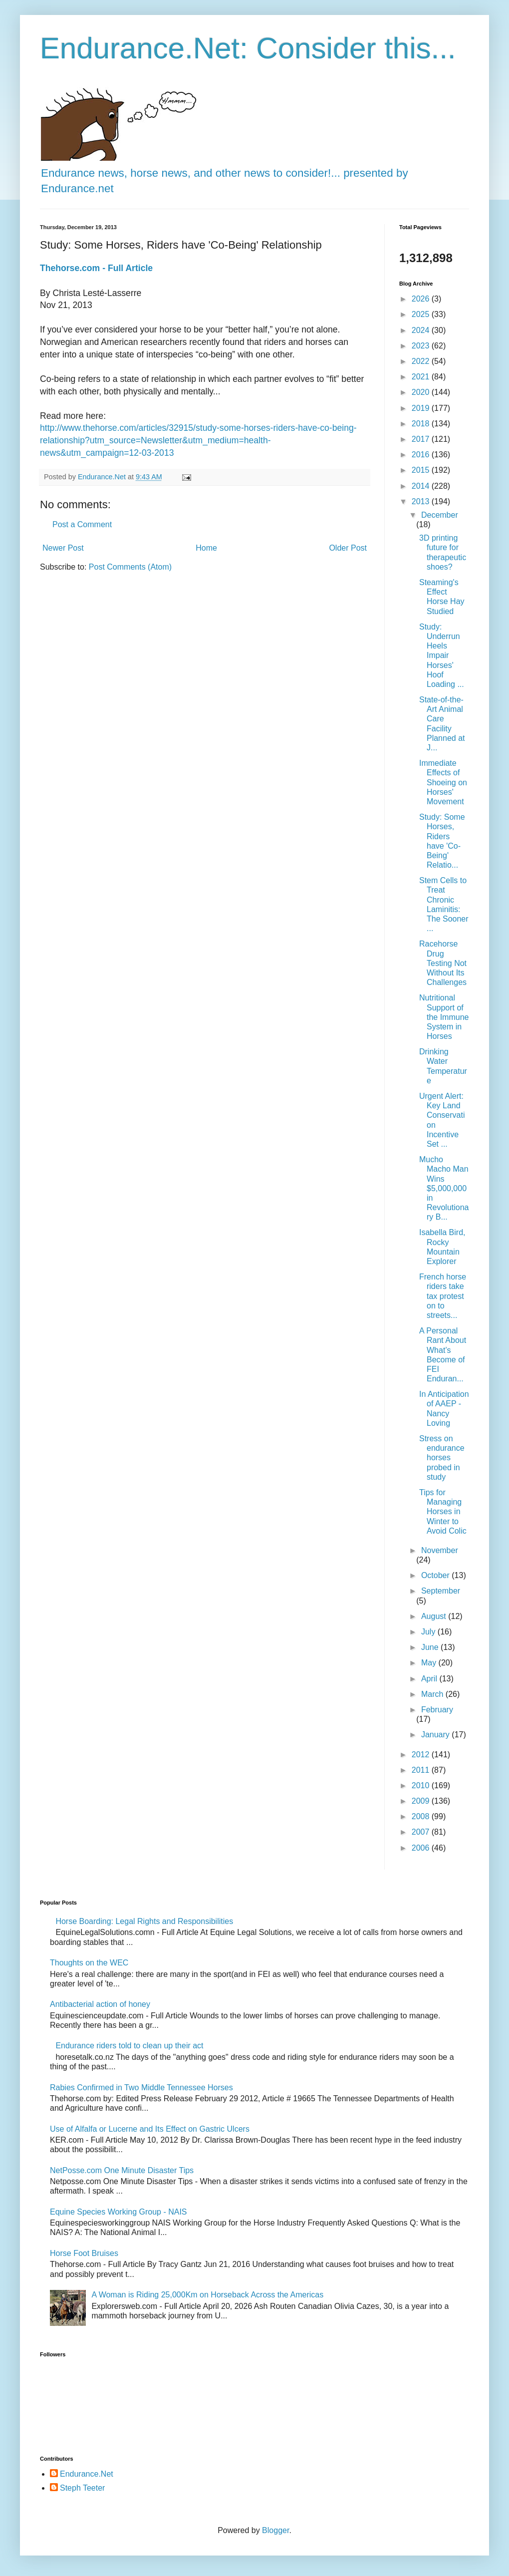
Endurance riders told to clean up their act (129, 2045)
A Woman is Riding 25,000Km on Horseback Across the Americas (207, 2294)
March (433, 1694)
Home (206, 548)
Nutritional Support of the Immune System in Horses (444, 1016)
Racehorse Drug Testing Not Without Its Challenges (443, 963)
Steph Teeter (82, 2488)
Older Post (348, 548)
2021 (422, 376)
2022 (422, 361)
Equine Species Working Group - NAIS (118, 2212)
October (436, 1575)
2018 (422, 423)
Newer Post (63, 548)
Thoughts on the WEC (89, 1962)
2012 (422, 1754)
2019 (422, 408)
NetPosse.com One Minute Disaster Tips (122, 2170)
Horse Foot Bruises (84, 2253)
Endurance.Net (86, 2474)
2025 (422, 314)
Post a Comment (82, 524)
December (439, 515)
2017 (422, 439)
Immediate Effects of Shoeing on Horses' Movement (443, 782)
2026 (422, 299)
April (430, 1678)
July (429, 1631)
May (430, 1662)
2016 (422, 454)
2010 (422, 1785)
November (439, 1550)
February (437, 1709)
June (431, 1647)
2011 (422, 1770)
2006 (422, 1848)
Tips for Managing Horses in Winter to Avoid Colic (443, 1511)
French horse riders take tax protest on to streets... (442, 1296)
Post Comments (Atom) (130, 567)
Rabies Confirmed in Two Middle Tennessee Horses (141, 2087)
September (440, 1591)
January (436, 1734)
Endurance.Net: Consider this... (248, 48)
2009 (422, 1801)
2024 (422, 330)
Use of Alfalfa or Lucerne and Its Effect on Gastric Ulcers (150, 2129)
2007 (422, 1832)
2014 (422, 486)
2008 (422, 1816)
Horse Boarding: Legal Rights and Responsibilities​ (144, 1921)
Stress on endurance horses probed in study (442, 1457)
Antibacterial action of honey (100, 2004)
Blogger (275, 2530)
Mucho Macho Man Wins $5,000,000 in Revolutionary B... (444, 1188)
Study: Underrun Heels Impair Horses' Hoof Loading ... (441, 655)
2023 (422, 345)
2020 (422, 392)
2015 (422, 470)
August (434, 1616)
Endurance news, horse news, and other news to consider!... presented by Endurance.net (224, 173)
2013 (422, 501)
